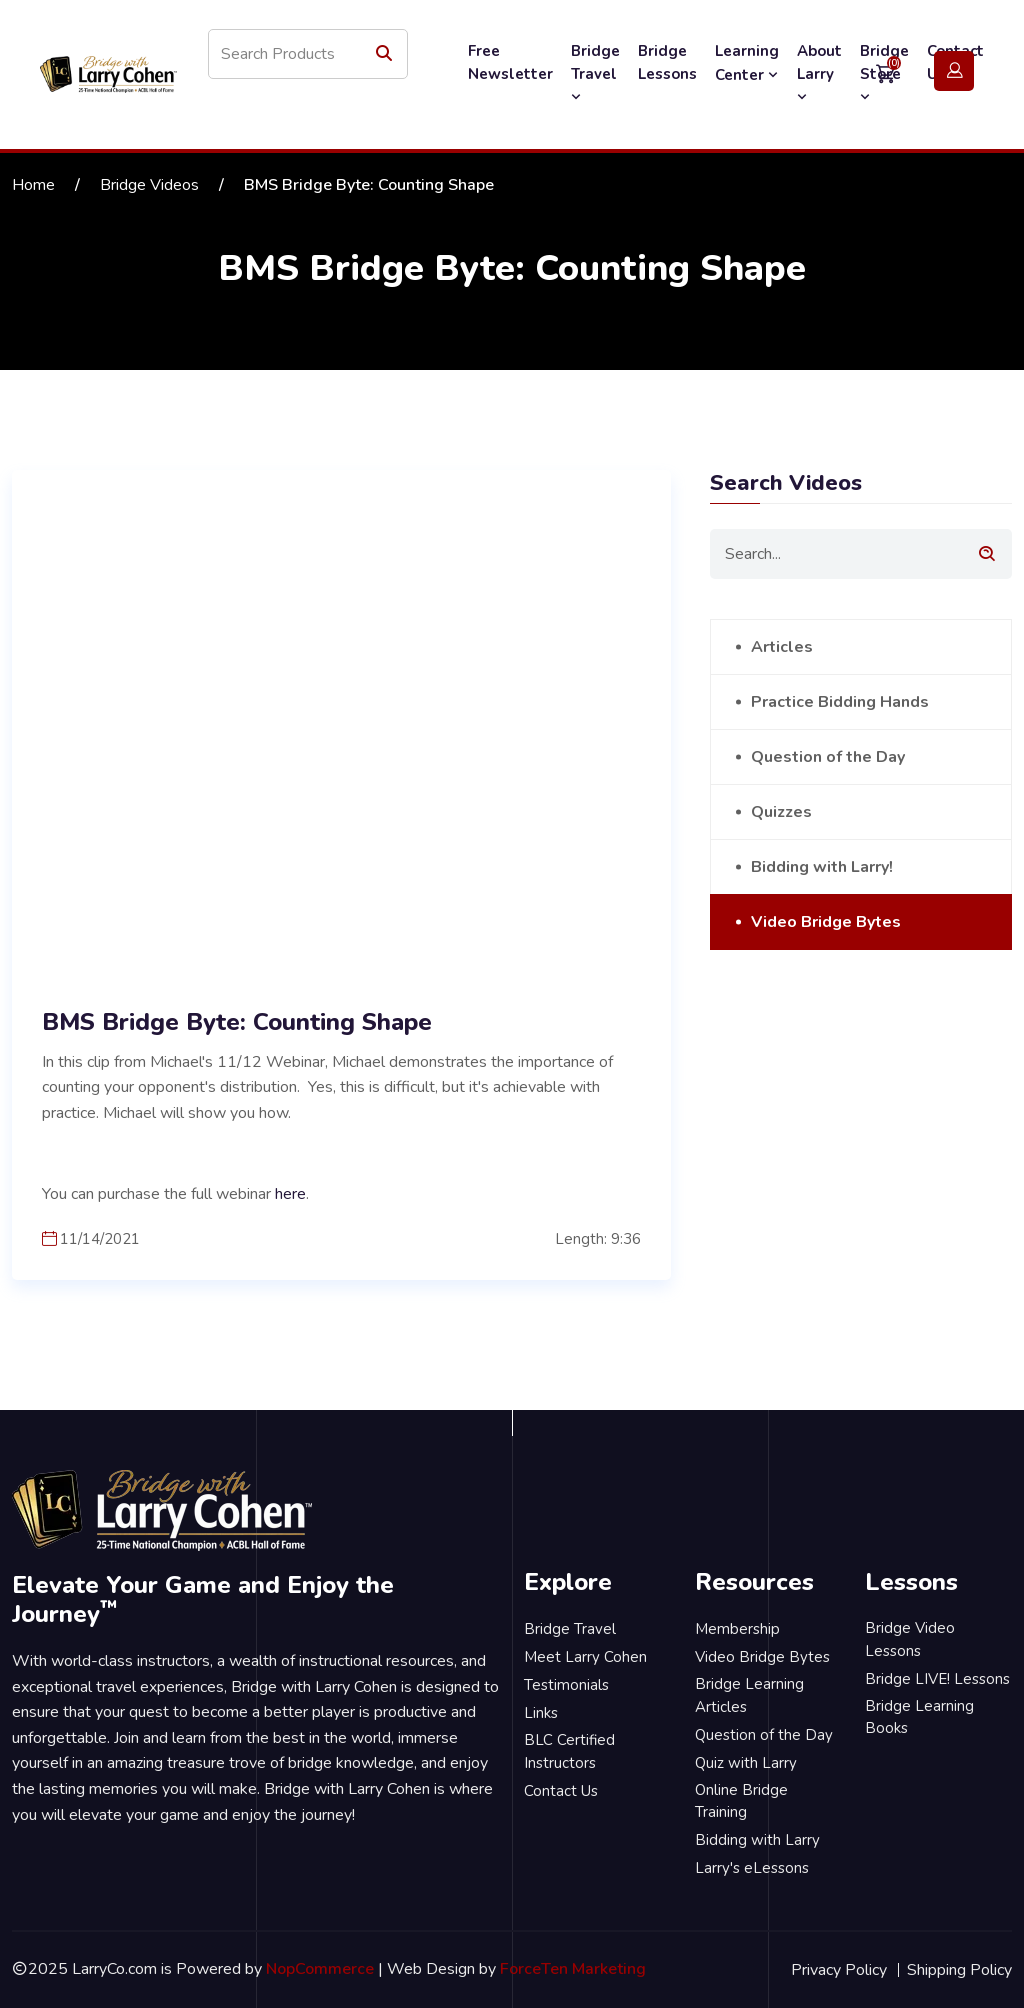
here (290, 1194)
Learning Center (747, 63)
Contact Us (561, 1791)
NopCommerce (320, 1969)
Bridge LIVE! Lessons (937, 1679)
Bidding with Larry (757, 1840)
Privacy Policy (839, 1970)
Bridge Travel (595, 73)
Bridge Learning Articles (749, 1695)
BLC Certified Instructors (569, 1751)
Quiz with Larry (746, 1763)
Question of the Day (828, 757)
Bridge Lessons (667, 62)
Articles (782, 647)
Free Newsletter (510, 62)
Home (33, 185)
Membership (737, 1629)
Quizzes (781, 812)
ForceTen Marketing (573, 1969)
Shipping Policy (959, 1970)
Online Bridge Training (741, 1801)
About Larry (819, 73)
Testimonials (566, 1685)
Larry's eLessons (752, 1868)
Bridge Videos (149, 185)
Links (541, 1713)
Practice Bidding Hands (840, 702)
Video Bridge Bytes (826, 922)
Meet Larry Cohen (585, 1657)
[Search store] (308, 54)
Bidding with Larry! (822, 867)
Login (954, 71)
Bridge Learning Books (919, 1717)
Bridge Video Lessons (910, 1639)
